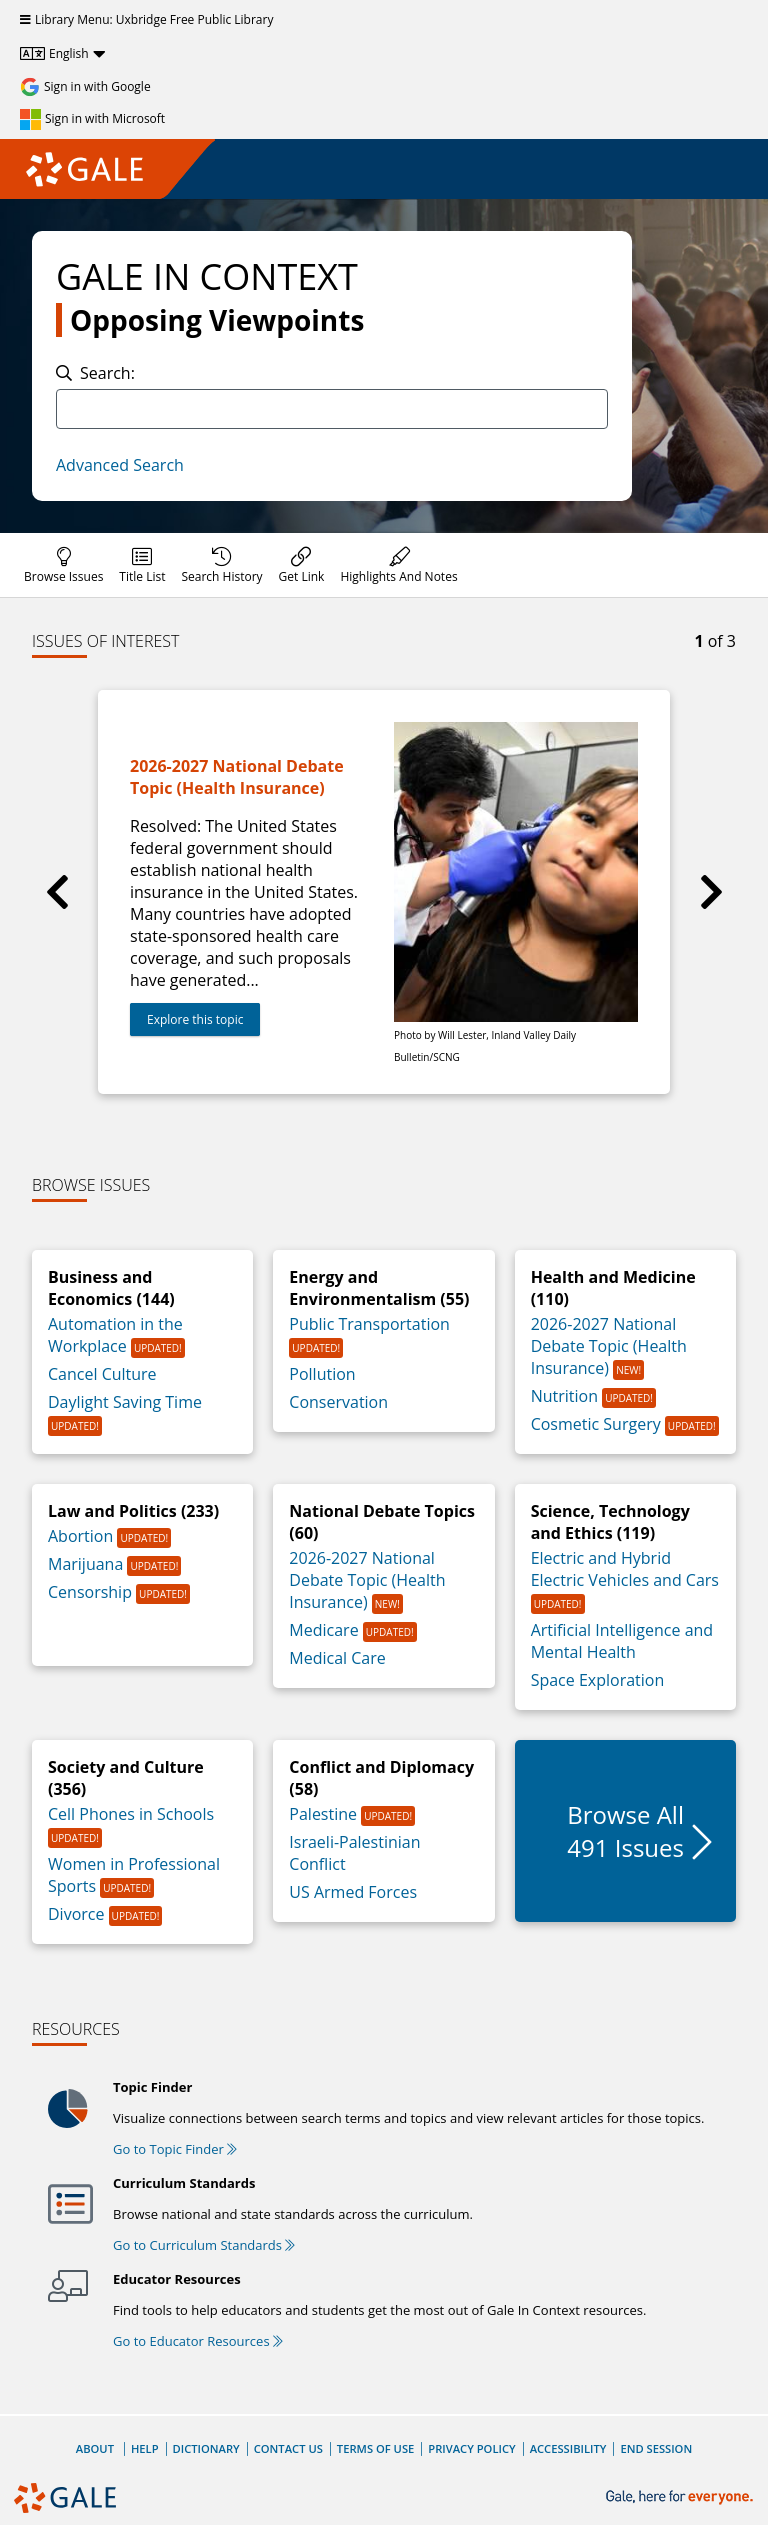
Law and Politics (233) (133, 1511)
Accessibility (568, 2448)
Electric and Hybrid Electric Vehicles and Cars (625, 1569)
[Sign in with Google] (85, 87)
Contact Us (288, 2448)
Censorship (92, 1592)
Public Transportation (369, 1324)
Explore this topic (195, 1019)
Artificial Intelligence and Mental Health (622, 1641)
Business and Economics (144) (111, 1288)
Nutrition (566, 1396)
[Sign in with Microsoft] (92, 119)
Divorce (78, 1914)
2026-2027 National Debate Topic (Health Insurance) (609, 1346)
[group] (384, 892)
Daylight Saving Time (125, 1402)
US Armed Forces (353, 1892)
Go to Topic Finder (175, 2149)
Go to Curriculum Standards (204, 2245)
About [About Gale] (95, 2448)
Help (145, 2448)
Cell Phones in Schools (131, 1814)
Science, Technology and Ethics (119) (610, 1522)
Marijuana (87, 1564)
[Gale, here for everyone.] (681, 2497)
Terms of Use (375, 2448)
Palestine (325, 1814)
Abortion (82, 1536)
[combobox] (332, 409)
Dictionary (206, 2448)
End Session (656, 2448)
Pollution (322, 1374)
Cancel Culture (102, 1374)
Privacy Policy (471, 2448)
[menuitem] (63, 565)
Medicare (325, 1630)
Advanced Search (120, 465)
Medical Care (337, 1658)
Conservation (338, 1402)
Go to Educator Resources (198, 2341)
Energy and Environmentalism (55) (379, 1288)
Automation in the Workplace (115, 1335)
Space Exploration (598, 1680)
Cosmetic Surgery (598, 1424)
